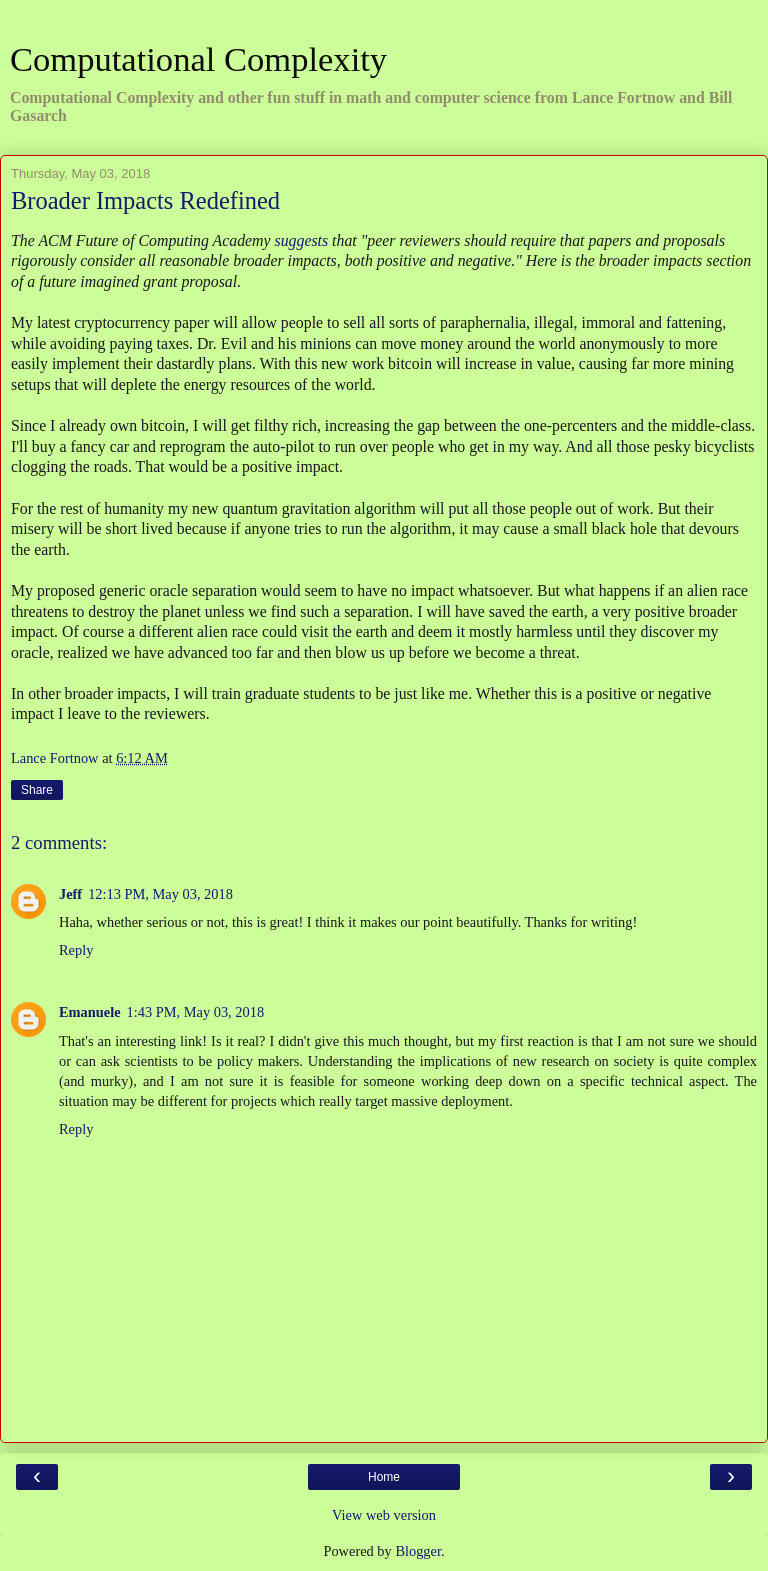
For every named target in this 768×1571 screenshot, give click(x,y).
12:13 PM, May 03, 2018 (160, 894)
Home (384, 1477)
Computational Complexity (198, 59)
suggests (301, 240)
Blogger (418, 1551)
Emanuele (90, 1012)
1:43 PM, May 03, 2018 (196, 1012)
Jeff (70, 894)
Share (37, 790)
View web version (384, 1515)
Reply (76, 950)
